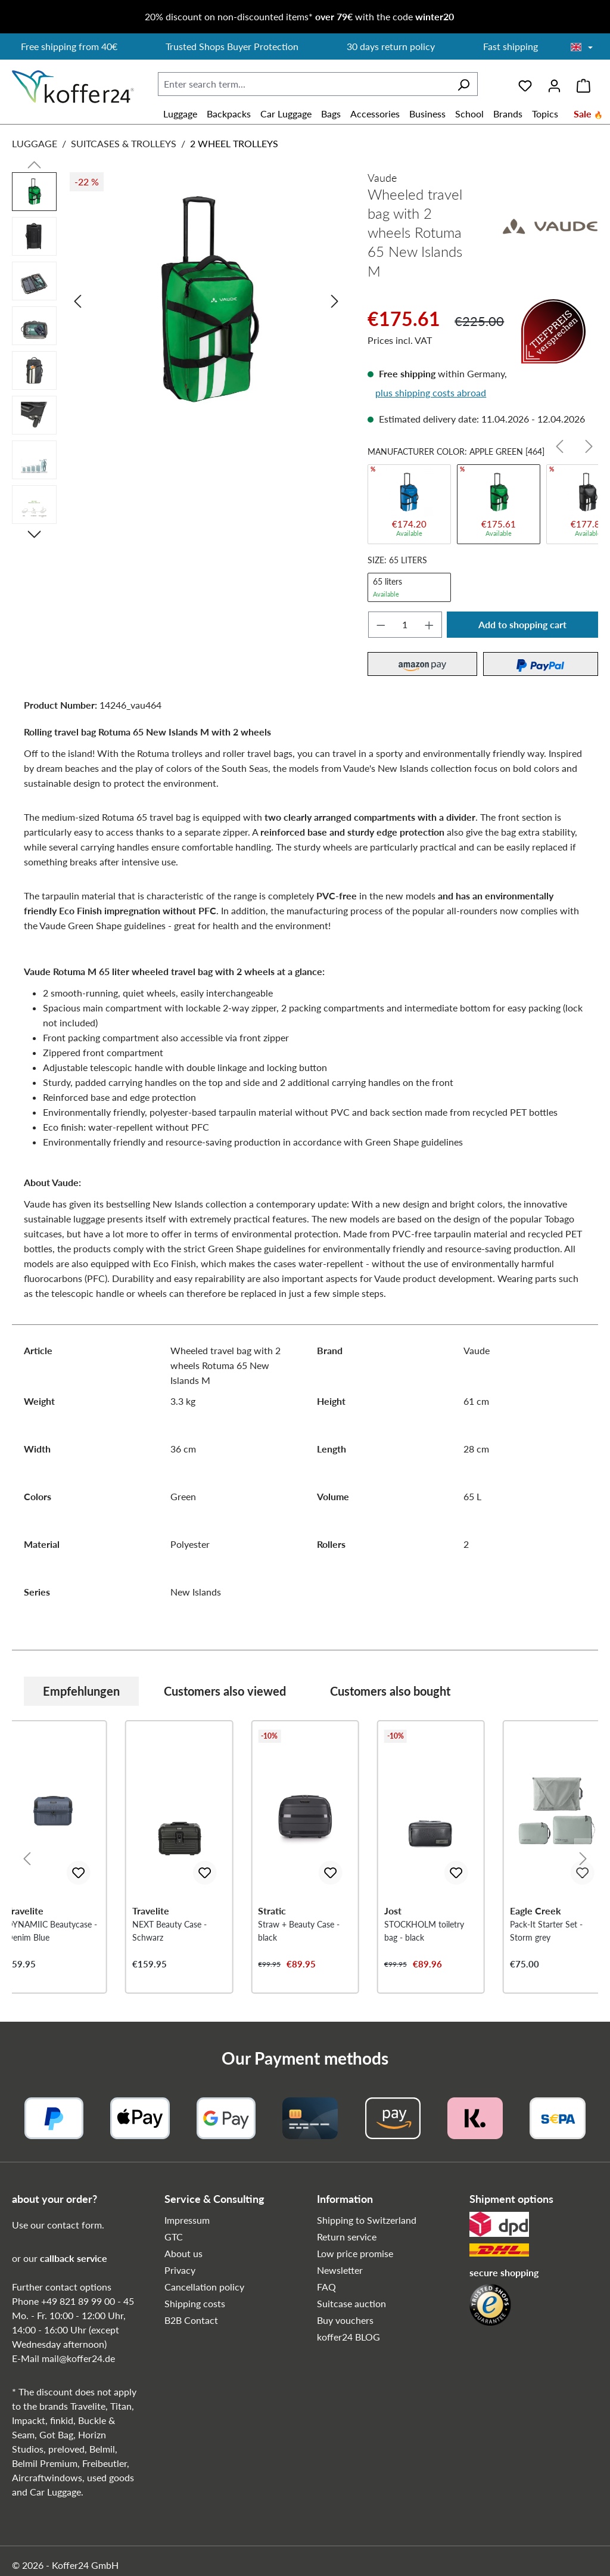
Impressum (187, 2220)
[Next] (335, 300)
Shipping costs (194, 2303)
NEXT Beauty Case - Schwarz (169, 1930)
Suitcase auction (351, 2303)
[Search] (463, 84)
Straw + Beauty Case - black (299, 1930)
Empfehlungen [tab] (81, 1691)
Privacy (179, 2270)
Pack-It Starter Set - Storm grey (546, 1930)
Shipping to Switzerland (366, 2220)
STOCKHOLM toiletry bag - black (424, 1930)
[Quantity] (405, 625)
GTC (173, 2236)
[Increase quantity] (429, 625)
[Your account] (554, 84)
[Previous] (77, 300)
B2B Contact (191, 2320)
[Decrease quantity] (380, 625)
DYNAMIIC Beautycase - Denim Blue (52, 1930)
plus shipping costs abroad (430, 392)
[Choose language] (582, 48)
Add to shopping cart (522, 624)
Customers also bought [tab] (390, 1691)
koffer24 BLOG (348, 2336)
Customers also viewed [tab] (225, 1691)
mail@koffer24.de (78, 2358)
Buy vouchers (345, 2320)
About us (183, 2253)
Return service (346, 2236)
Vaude (382, 177)
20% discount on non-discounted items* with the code (299, 16)
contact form (74, 2224)
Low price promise (355, 2253)
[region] (178, 351)
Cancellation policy (204, 2286)
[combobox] (304, 84)
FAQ (326, 2286)
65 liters (409, 586)
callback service (73, 2258)
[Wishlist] (525, 84)
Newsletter (340, 2270)
